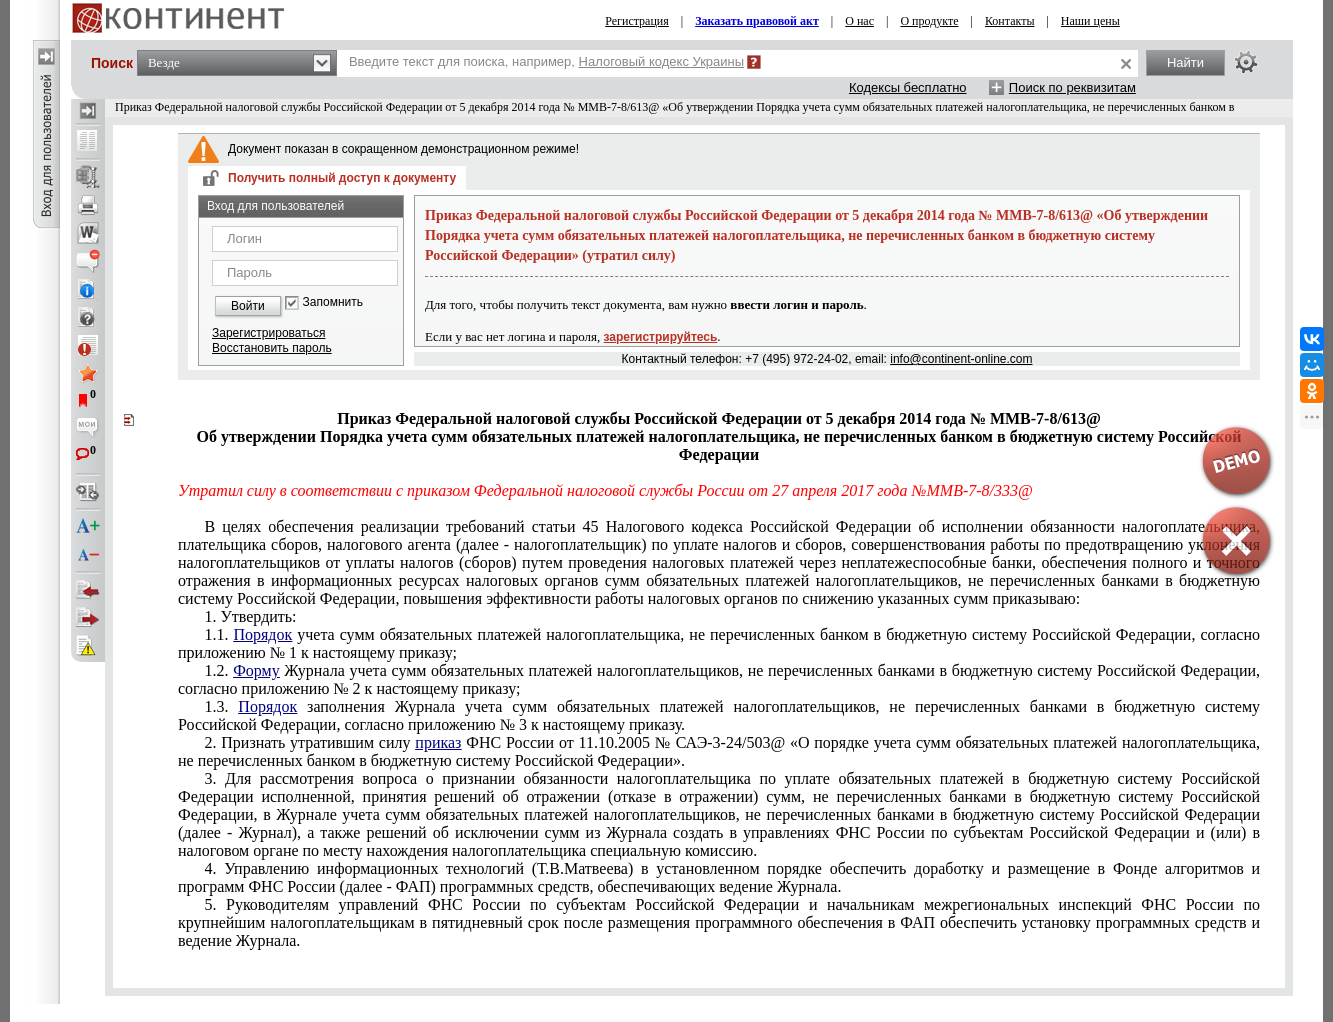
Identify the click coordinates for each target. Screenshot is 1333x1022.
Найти (1185, 62)
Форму (256, 670)
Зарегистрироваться (268, 333)
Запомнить (333, 302)
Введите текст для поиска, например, (546, 61)
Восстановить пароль (272, 348)
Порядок (262, 634)
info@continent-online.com (961, 359)
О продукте (929, 21)
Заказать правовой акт (757, 21)
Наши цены (1090, 21)
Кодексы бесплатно (908, 87)
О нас (859, 21)
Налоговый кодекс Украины (662, 61)
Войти (248, 306)
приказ (438, 742)
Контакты (1010, 21)
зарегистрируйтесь (661, 337)
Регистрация (637, 21)
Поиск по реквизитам (1072, 87)
